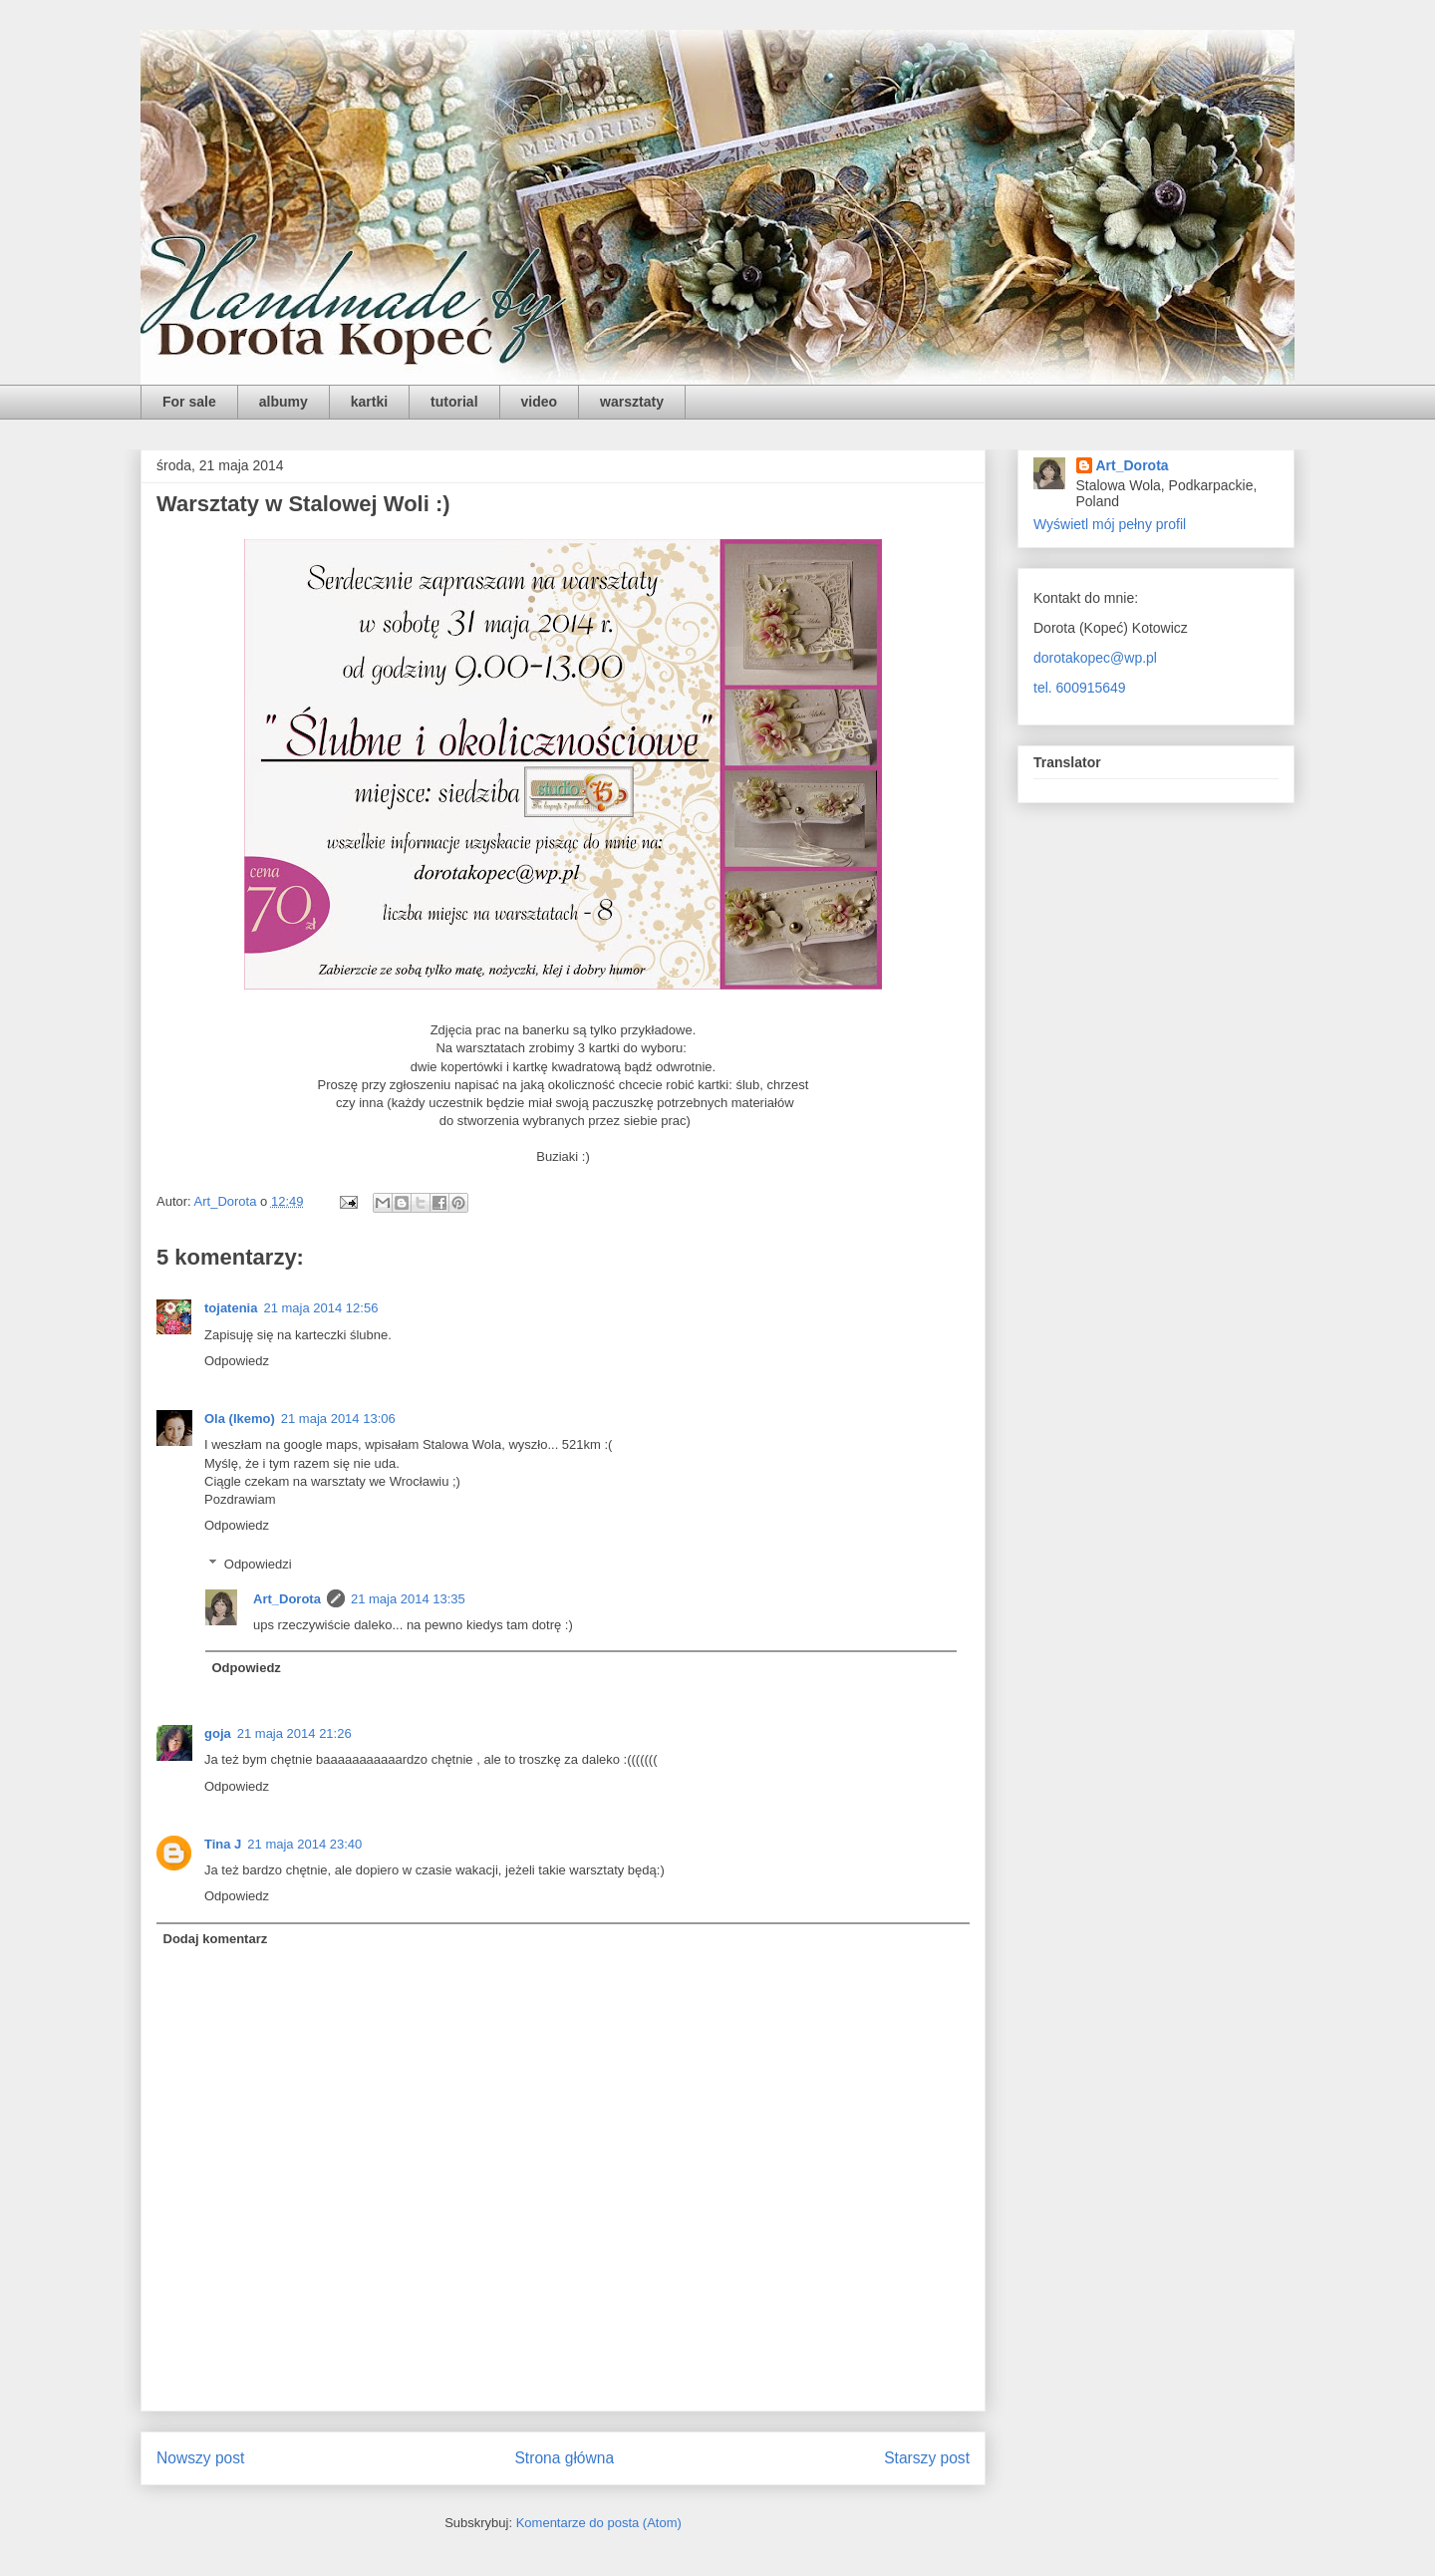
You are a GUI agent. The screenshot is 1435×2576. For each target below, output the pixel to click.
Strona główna (564, 2457)
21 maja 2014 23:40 (304, 1844)
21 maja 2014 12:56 (320, 1307)
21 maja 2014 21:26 (294, 1733)
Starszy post (927, 2457)
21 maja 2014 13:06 (338, 1418)
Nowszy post (200, 2457)
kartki (369, 402)
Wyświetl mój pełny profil (1109, 524)
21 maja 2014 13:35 (408, 1598)
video (539, 402)
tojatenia (230, 1307)
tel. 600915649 (1079, 688)
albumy (283, 402)
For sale (189, 402)
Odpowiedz (236, 1360)
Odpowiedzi (258, 1564)
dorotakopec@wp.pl (1095, 658)
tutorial (453, 402)
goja (217, 1733)
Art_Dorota (287, 1598)
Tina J (222, 1844)
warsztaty (632, 402)
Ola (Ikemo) (239, 1418)
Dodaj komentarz (215, 1938)
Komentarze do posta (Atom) (599, 2522)
